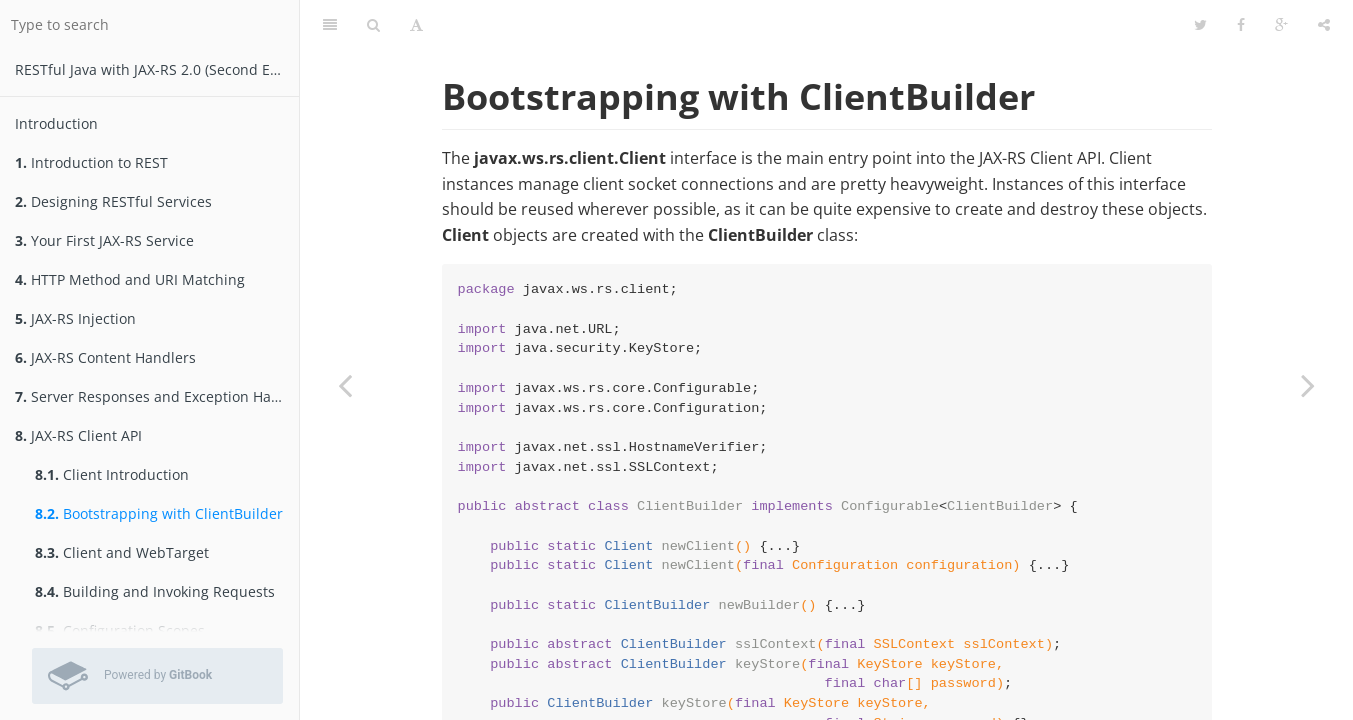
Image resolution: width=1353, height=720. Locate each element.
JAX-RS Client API (78, 435)
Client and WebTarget (122, 552)
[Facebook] (1241, 25)
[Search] (373, 25)
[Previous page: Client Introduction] (345, 385)
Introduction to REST (91, 162)
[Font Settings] (416, 25)
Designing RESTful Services (113, 201)
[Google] (1281, 25)
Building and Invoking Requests (155, 591)
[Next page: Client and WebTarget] (1308, 385)
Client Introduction (112, 474)
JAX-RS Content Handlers (105, 357)
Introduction (56, 123)
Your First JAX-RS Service (104, 240)
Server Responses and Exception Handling (157, 396)
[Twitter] (1200, 25)
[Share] (1324, 25)
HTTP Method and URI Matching (130, 279)
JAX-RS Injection (75, 318)
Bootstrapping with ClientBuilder (159, 513)
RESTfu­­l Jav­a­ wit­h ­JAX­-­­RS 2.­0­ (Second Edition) (157, 69)
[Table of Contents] (330, 25)
